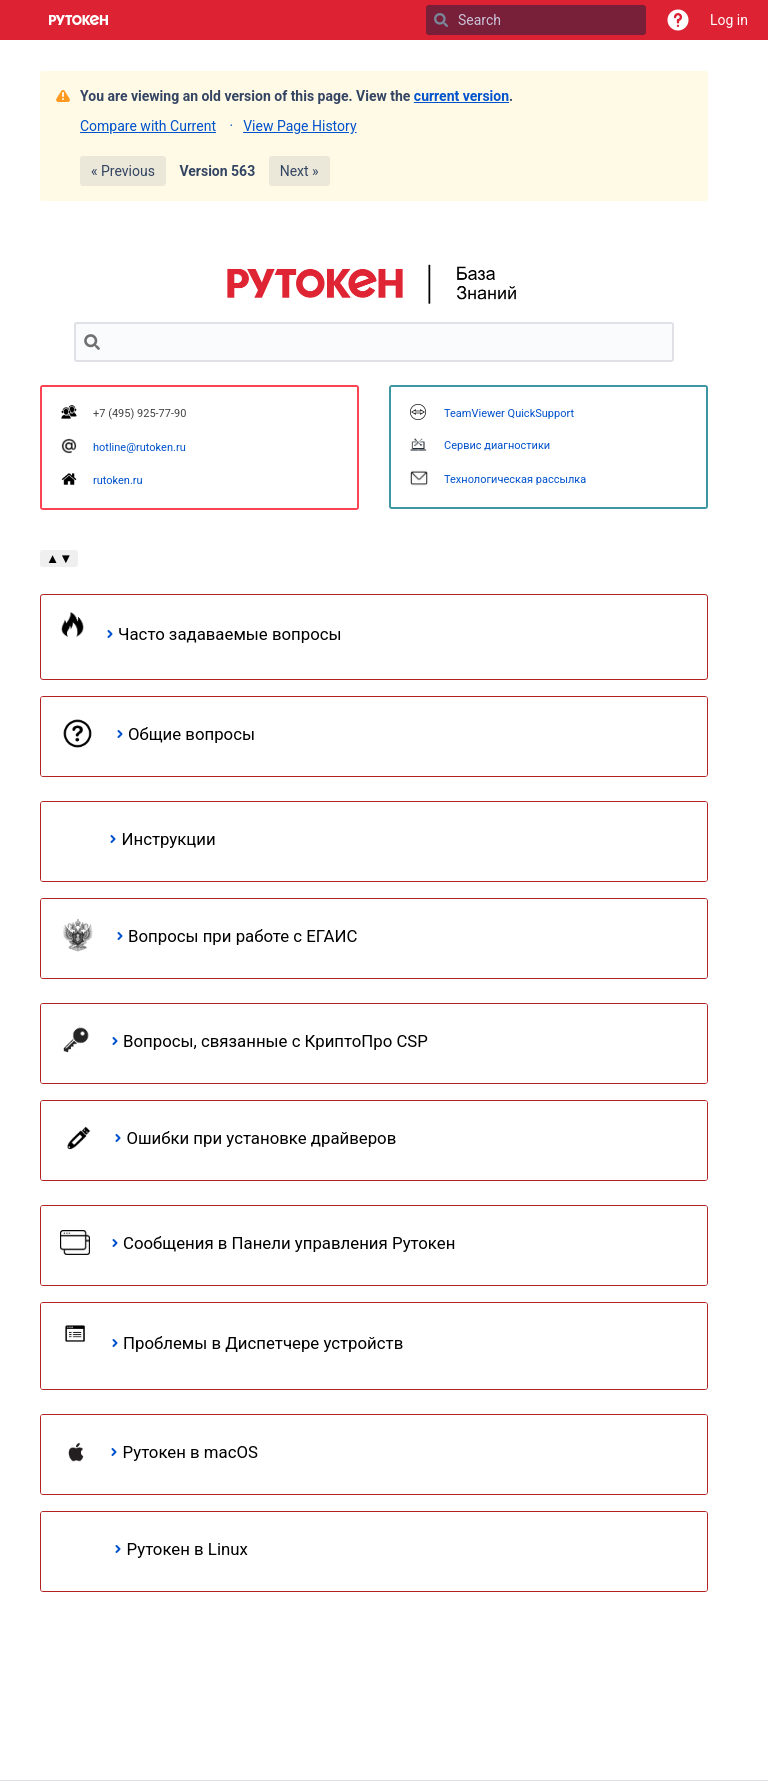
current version (461, 96)
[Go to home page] (79, 20)
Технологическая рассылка (515, 479)
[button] (678, 20)
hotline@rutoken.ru (139, 447)
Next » (299, 171)
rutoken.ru (118, 480)
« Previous (123, 171)
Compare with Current (148, 126)
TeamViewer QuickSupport (509, 413)
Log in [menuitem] (729, 20)
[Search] (441, 20)
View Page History (299, 126)
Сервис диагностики (497, 445)
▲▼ (59, 558)
